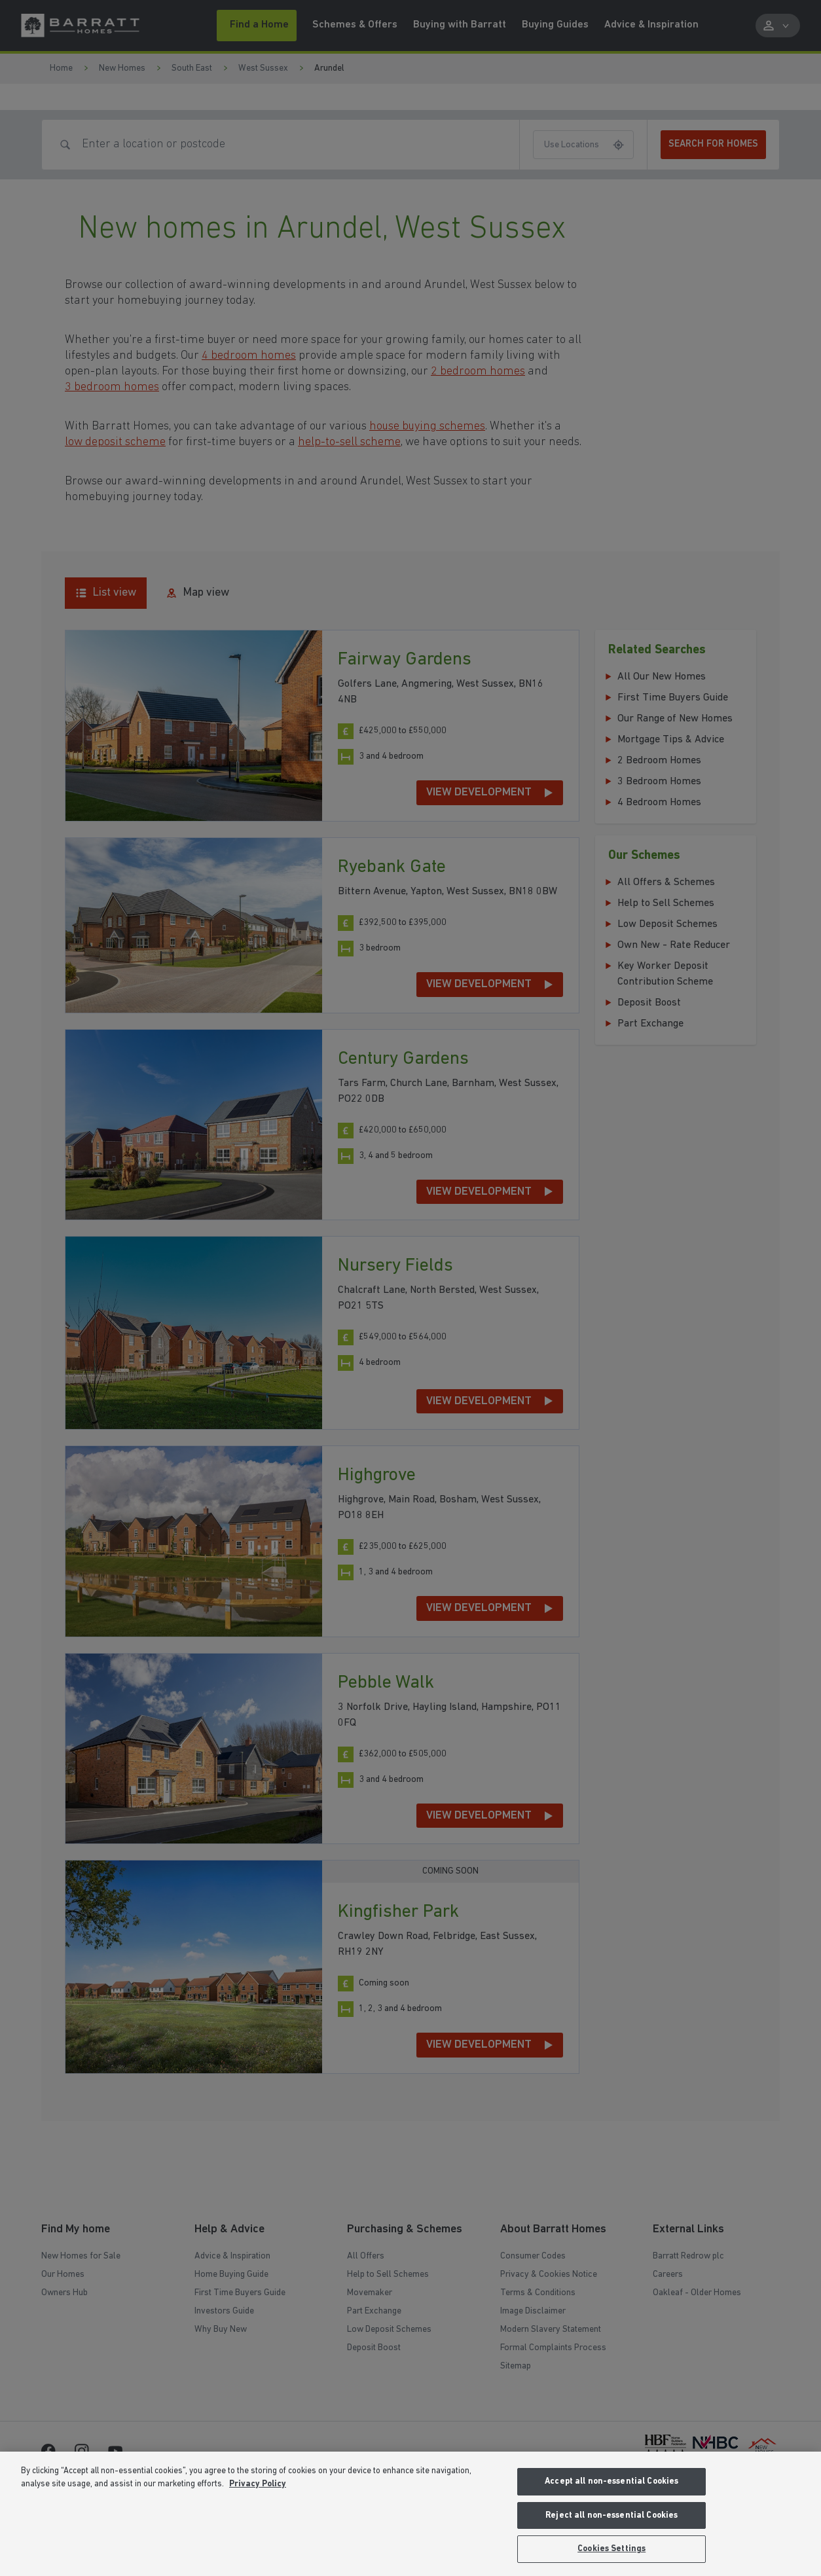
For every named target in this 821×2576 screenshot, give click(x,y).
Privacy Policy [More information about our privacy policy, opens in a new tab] (257, 2484)
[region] (410, 2514)
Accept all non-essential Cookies (611, 2481)
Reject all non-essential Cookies (611, 2515)
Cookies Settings (611, 2549)
